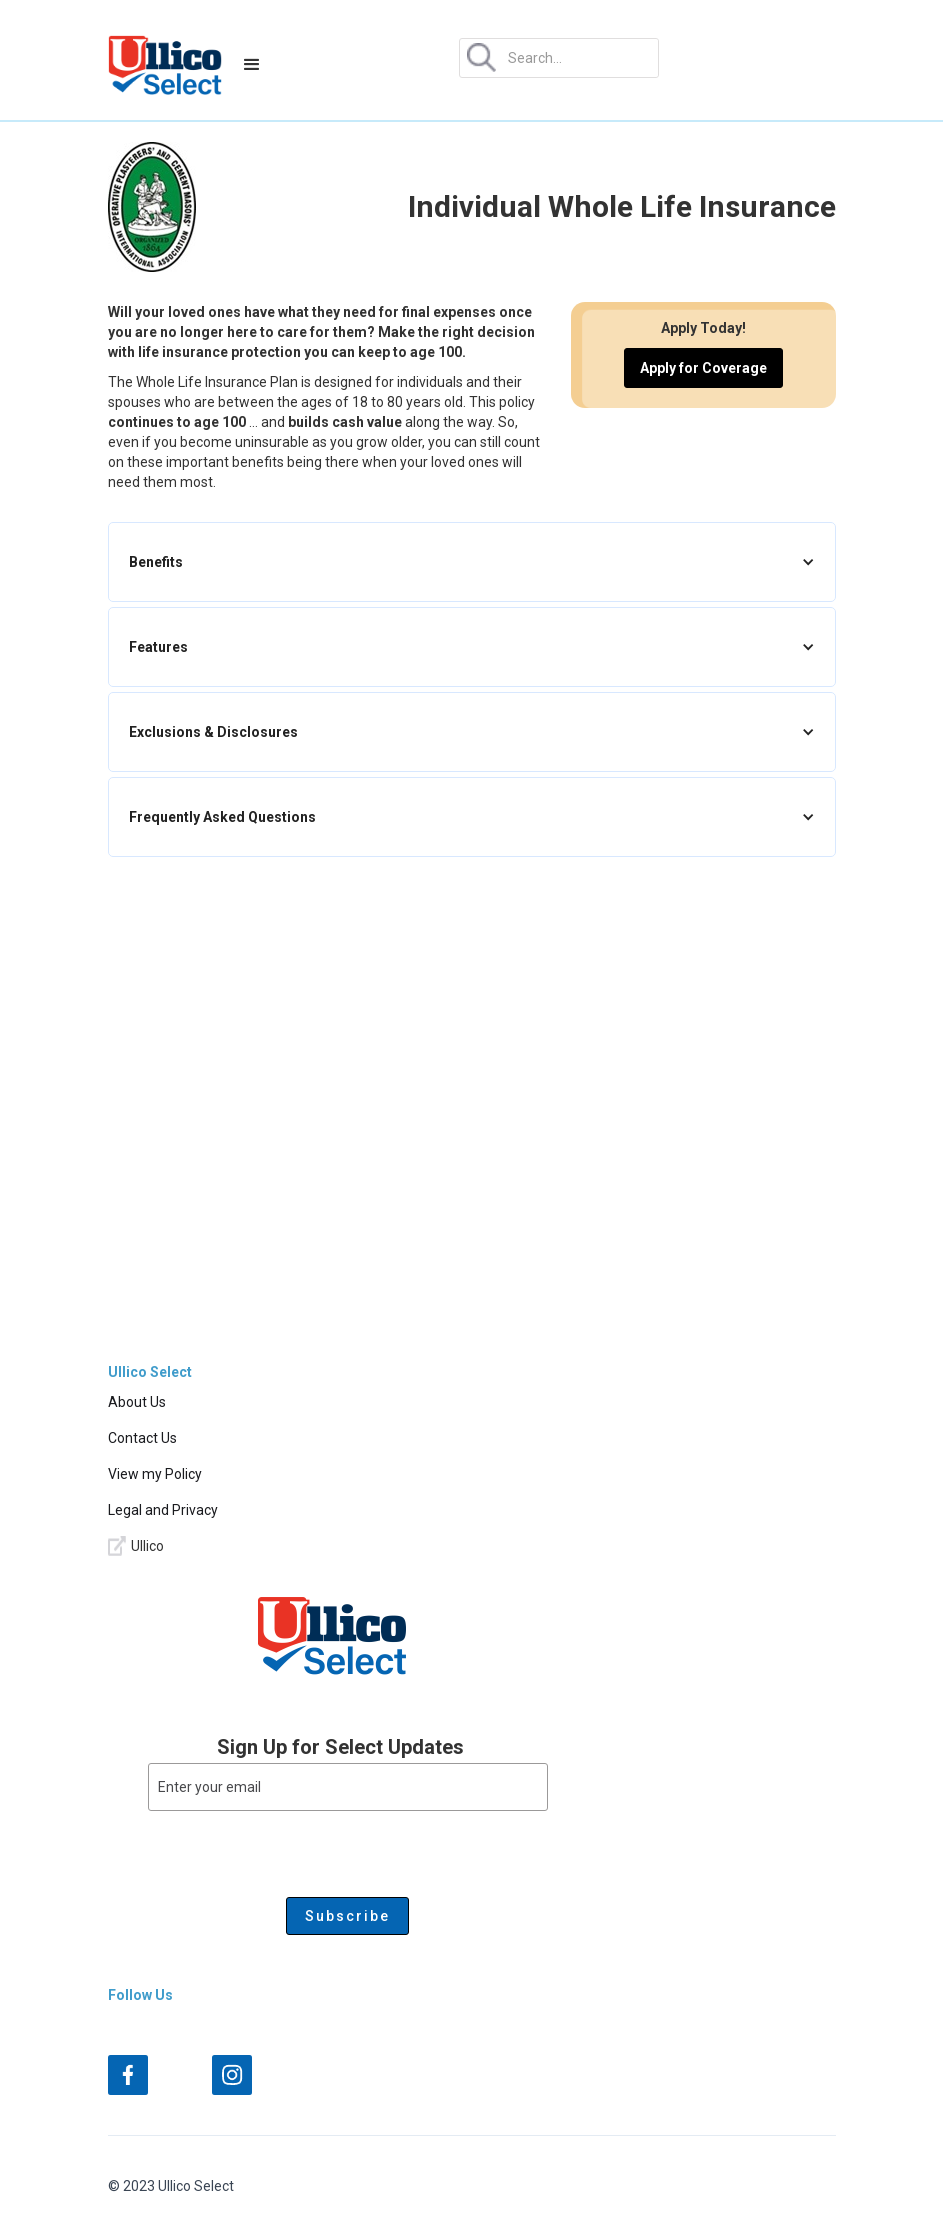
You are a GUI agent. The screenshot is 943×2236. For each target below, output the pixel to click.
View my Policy (155, 1474)
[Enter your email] (348, 1787)
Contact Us (142, 1438)
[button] (252, 65)
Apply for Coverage (703, 368)
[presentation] (300, 1850)
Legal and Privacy (163, 1510)
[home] (165, 65)
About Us (137, 1402)
